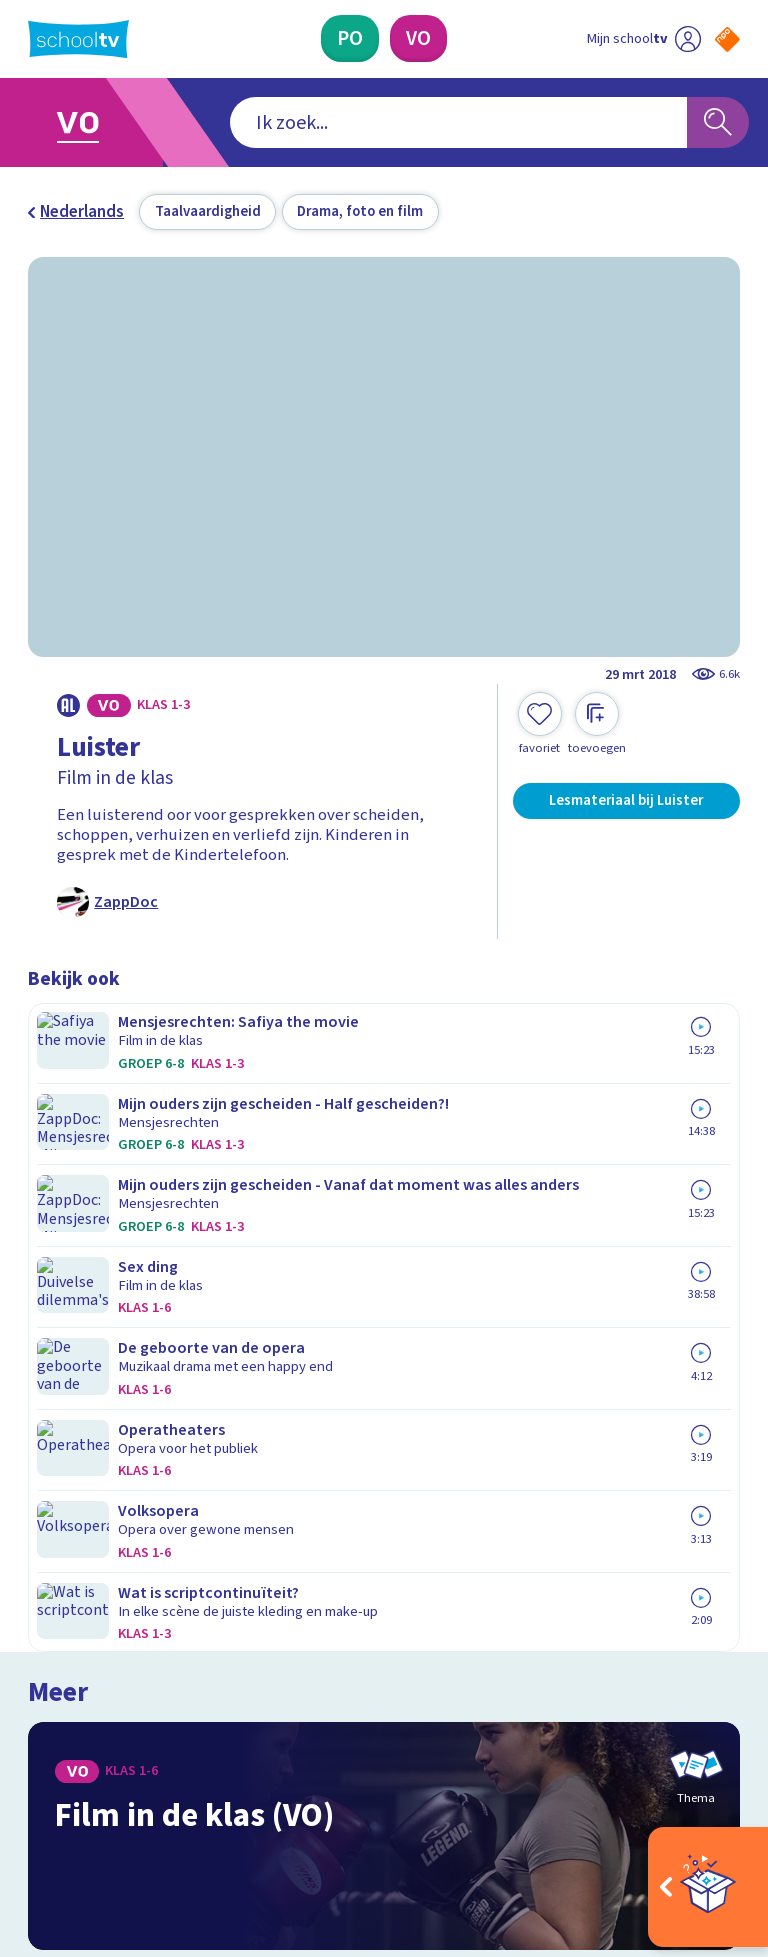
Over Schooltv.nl (100, 1501)
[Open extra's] (708, 1887)
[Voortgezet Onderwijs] (418, 38)
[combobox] (353, 123)
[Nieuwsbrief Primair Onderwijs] (562, 1541)
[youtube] (170, 1773)
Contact (63, 1444)
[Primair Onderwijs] (350, 38)
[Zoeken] (718, 123)
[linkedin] (126, 1773)
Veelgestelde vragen (118, 1472)
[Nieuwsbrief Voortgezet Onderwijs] (562, 1606)
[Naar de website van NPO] (727, 39)
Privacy (59, 1530)
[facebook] (38, 1773)
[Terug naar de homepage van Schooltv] (78, 39)
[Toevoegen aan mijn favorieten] (540, 724)
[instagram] (82, 1773)
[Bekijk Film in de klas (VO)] (384, 1132)
